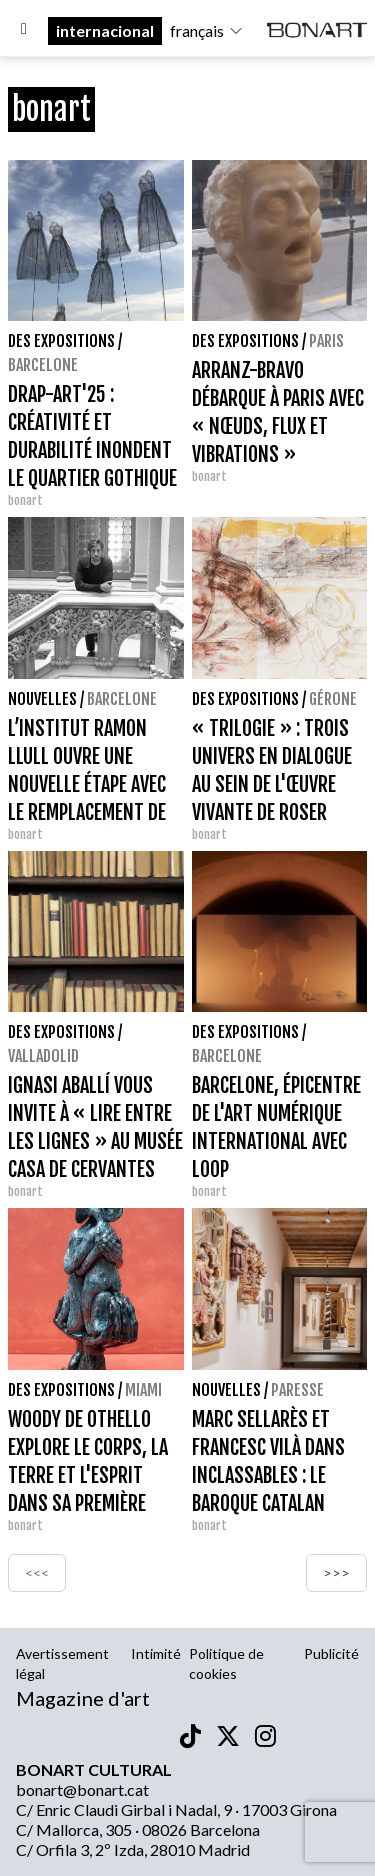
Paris (326, 341)
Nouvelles (42, 699)
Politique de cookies (226, 1663)
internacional (105, 30)
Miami (143, 1390)
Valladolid (43, 1056)
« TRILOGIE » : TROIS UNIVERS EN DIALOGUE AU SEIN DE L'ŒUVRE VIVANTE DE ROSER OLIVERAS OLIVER (272, 784)
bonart (25, 500)
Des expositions (61, 341)
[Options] (24, 31)
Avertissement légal (62, 1663)
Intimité (156, 1653)
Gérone (333, 699)
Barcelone (43, 365)
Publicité (331, 1653)
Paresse (297, 1390)
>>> (336, 1572)
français (207, 30)
